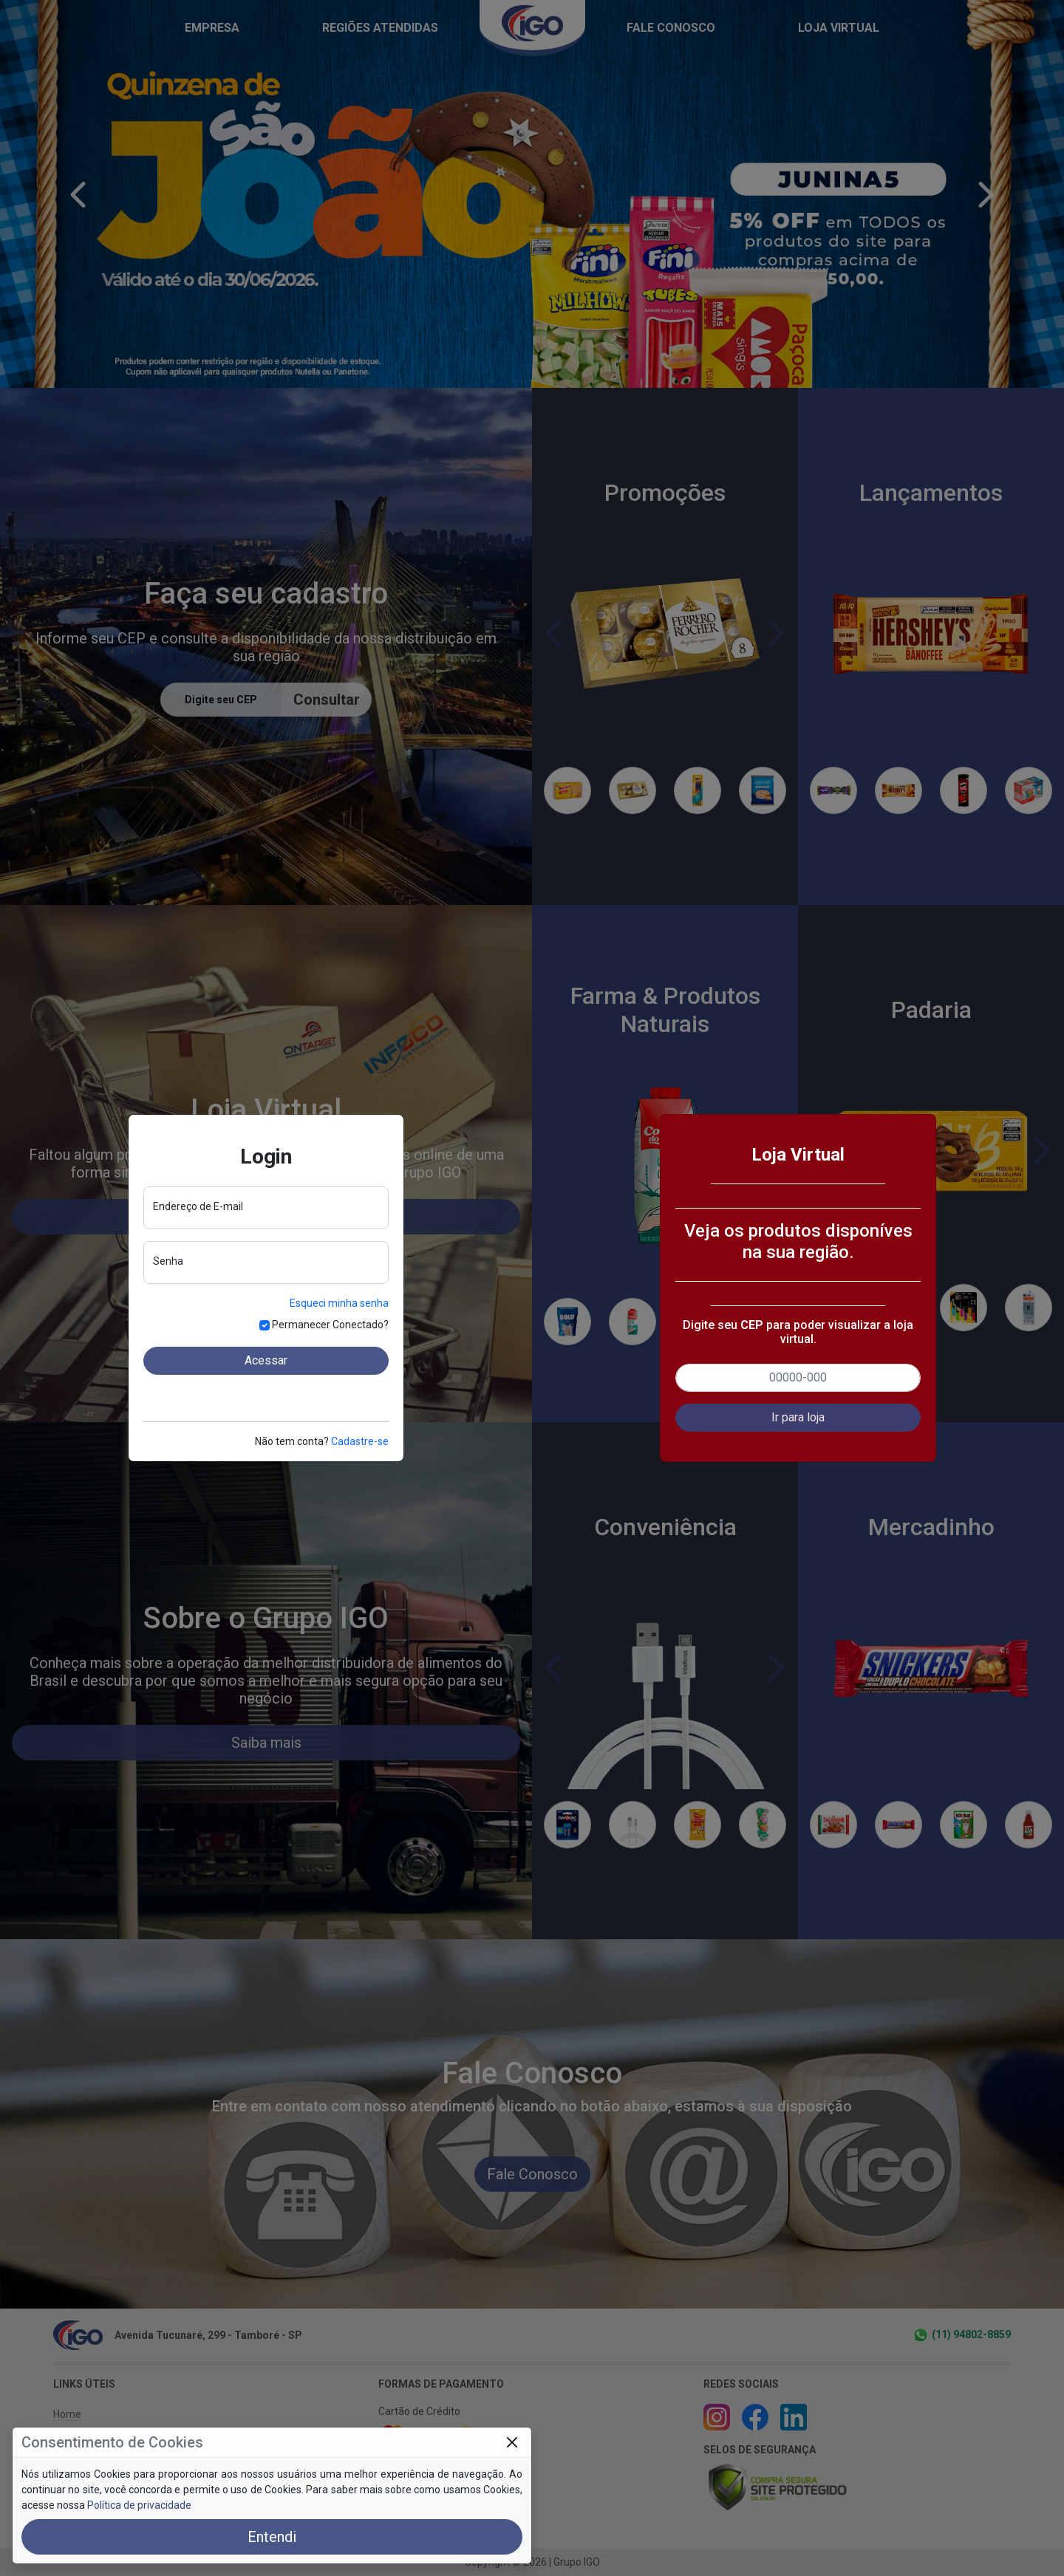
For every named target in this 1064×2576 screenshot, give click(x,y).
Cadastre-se (360, 1441)
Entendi (272, 2537)
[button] (798, 1418)
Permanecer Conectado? (330, 1324)
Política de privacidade (139, 2505)
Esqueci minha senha (339, 1303)
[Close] (511, 2442)
